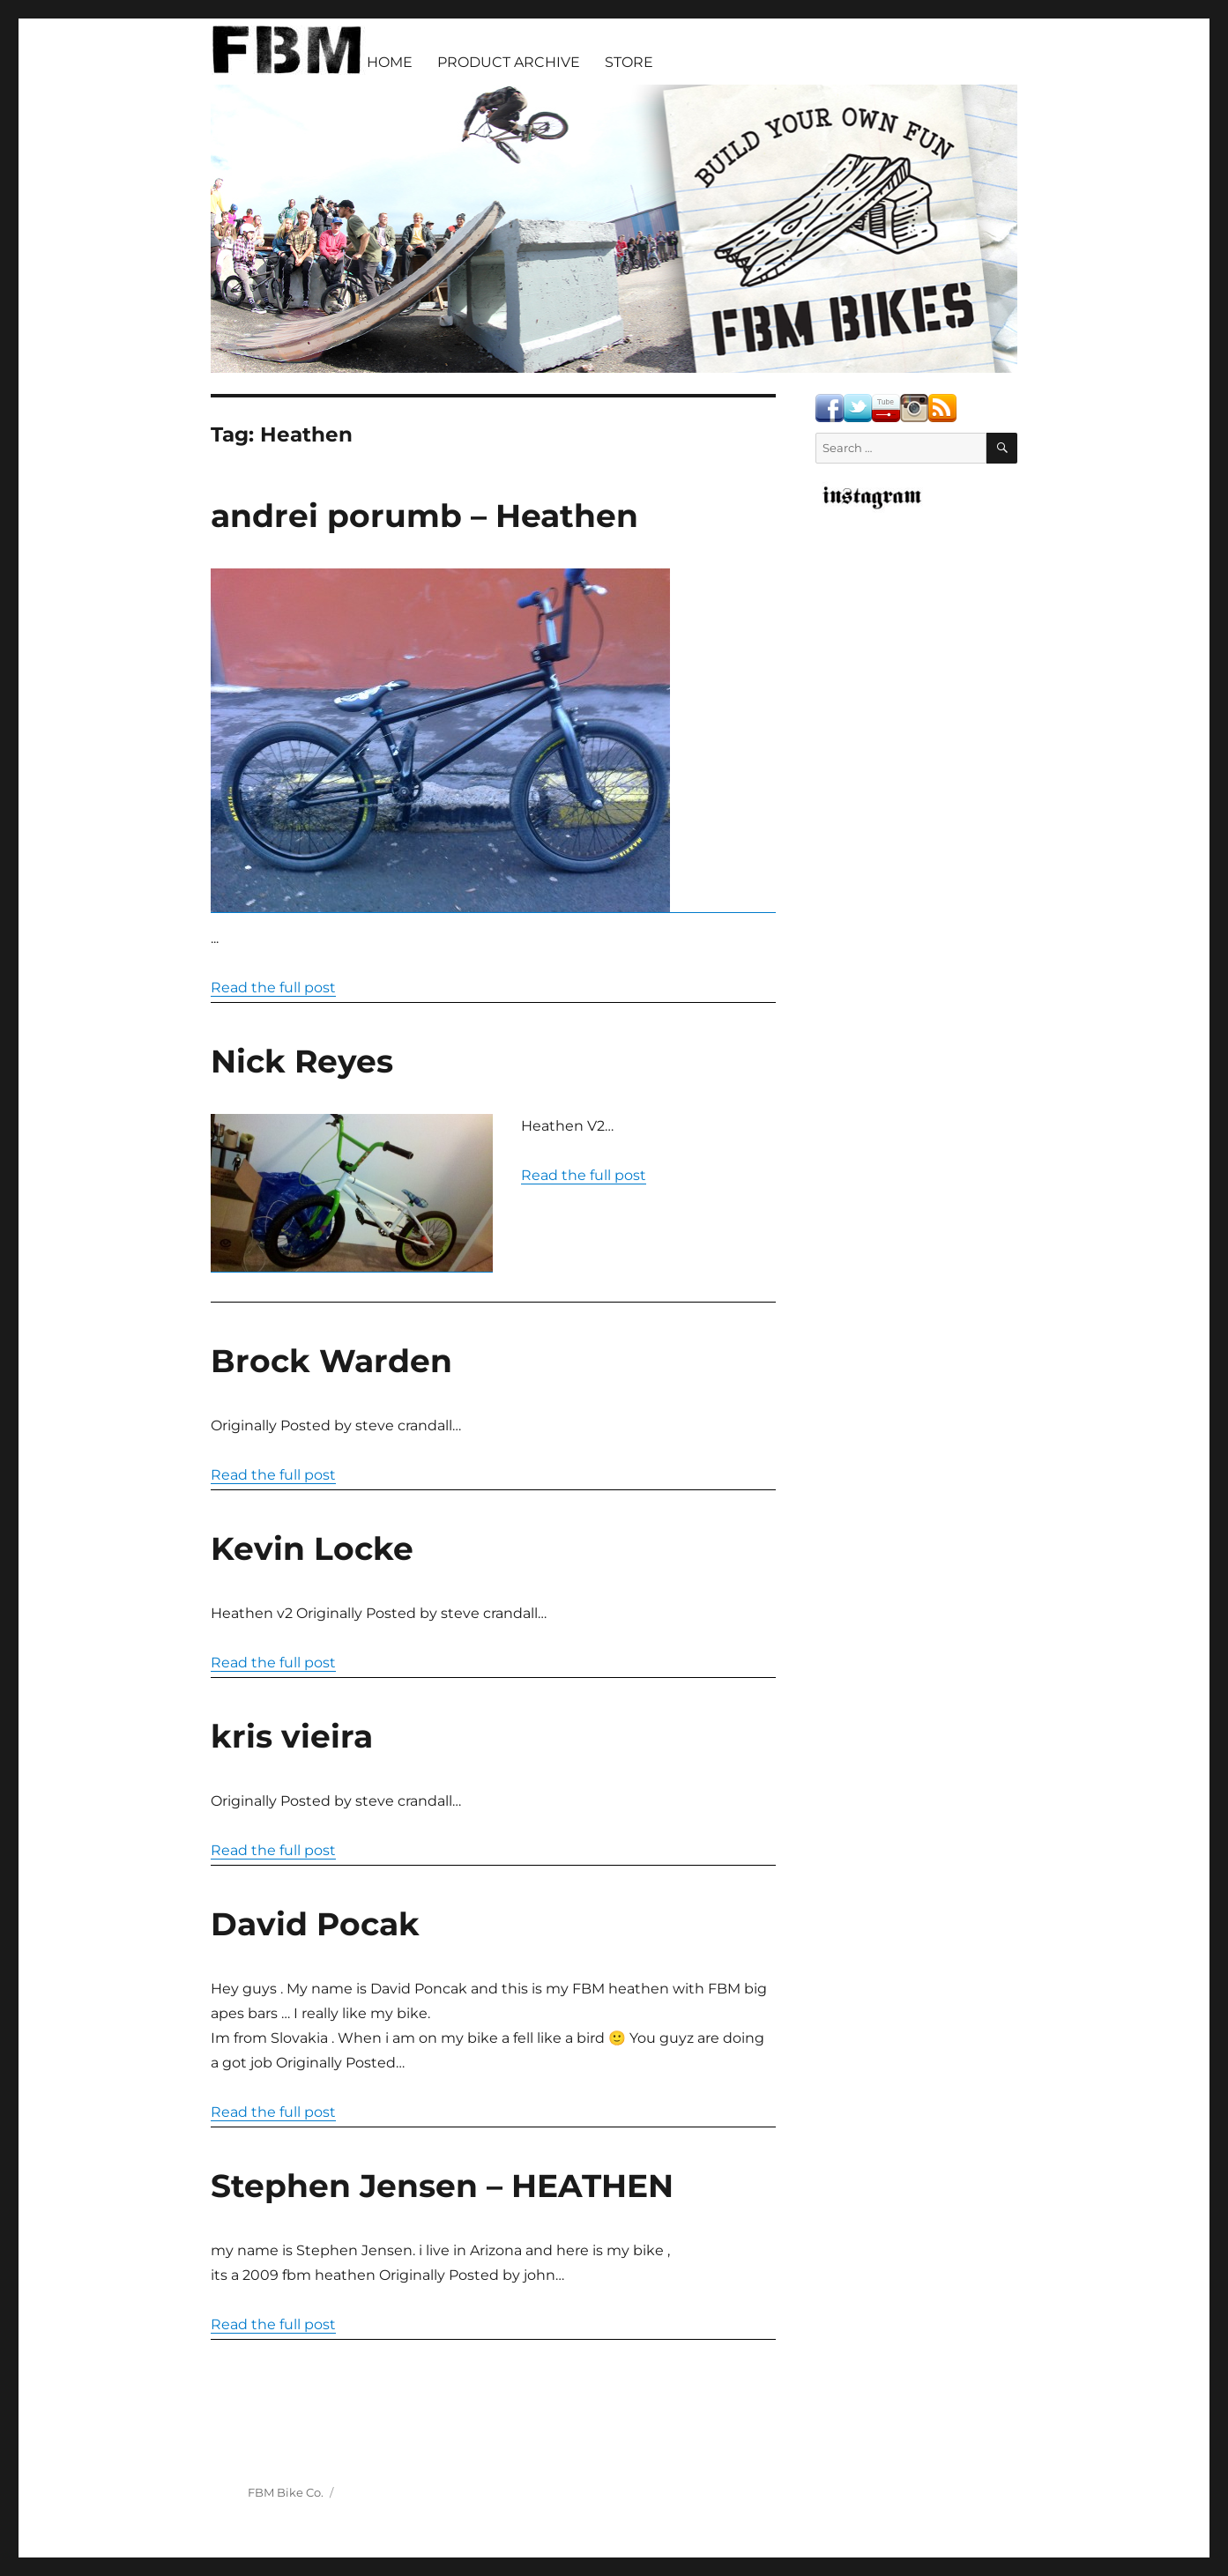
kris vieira (292, 1736)
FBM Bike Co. (286, 2492)
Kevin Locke (312, 1548)
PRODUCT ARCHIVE (508, 62)
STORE (629, 62)
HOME (390, 62)
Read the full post (273, 987)
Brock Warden (331, 1360)
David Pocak (315, 1923)
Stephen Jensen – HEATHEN (442, 2185)
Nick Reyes (302, 1061)
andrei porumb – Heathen (424, 515)
